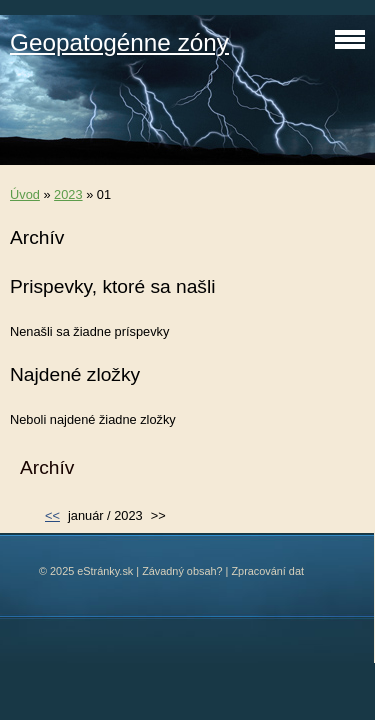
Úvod (25, 194)
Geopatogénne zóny (119, 42)
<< (52, 515)
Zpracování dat (267, 571)
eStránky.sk (105, 571)
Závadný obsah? (182, 571)
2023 (68, 194)
